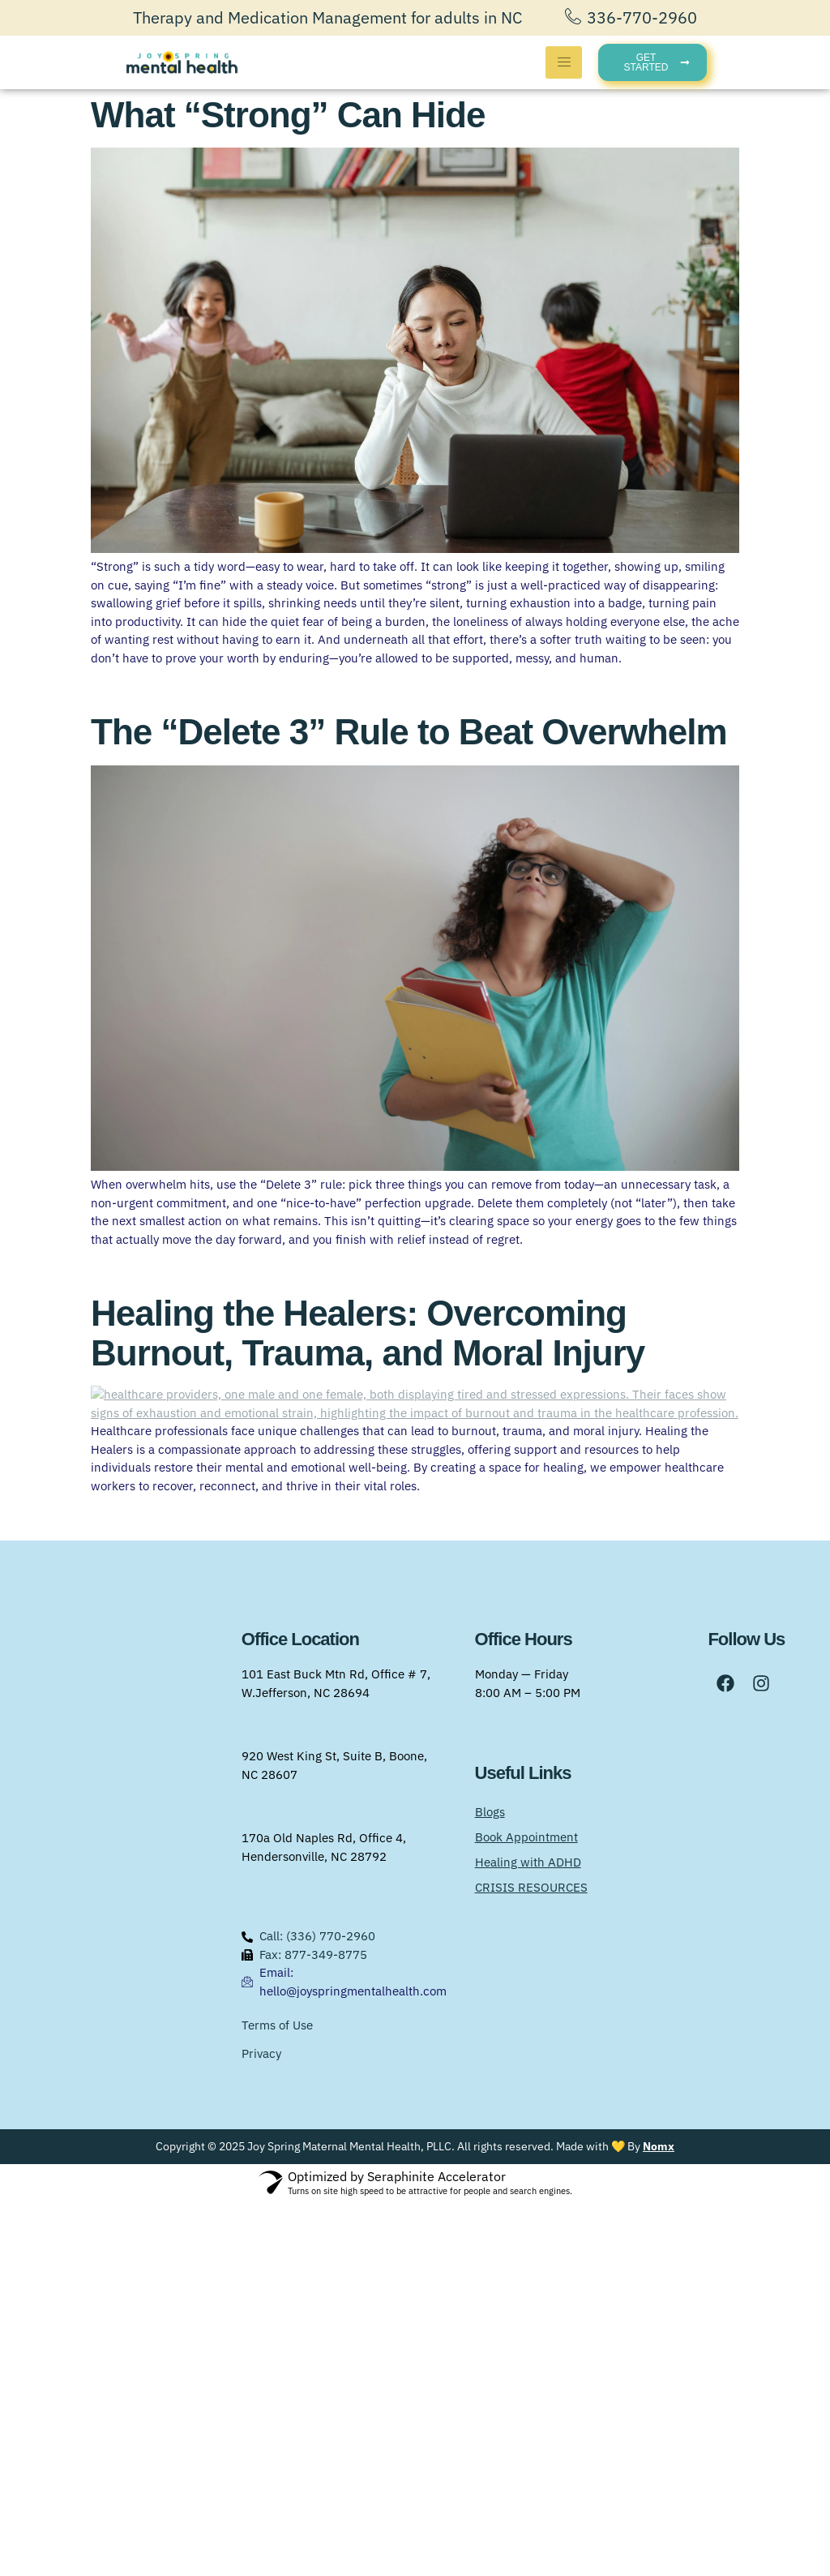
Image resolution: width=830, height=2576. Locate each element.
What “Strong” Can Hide (288, 115)
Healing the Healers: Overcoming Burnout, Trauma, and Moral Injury (367, 1332)
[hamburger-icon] (563, 62)
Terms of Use (277, 2399)
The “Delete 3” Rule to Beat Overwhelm (409, 732)
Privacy (261, 2427)
